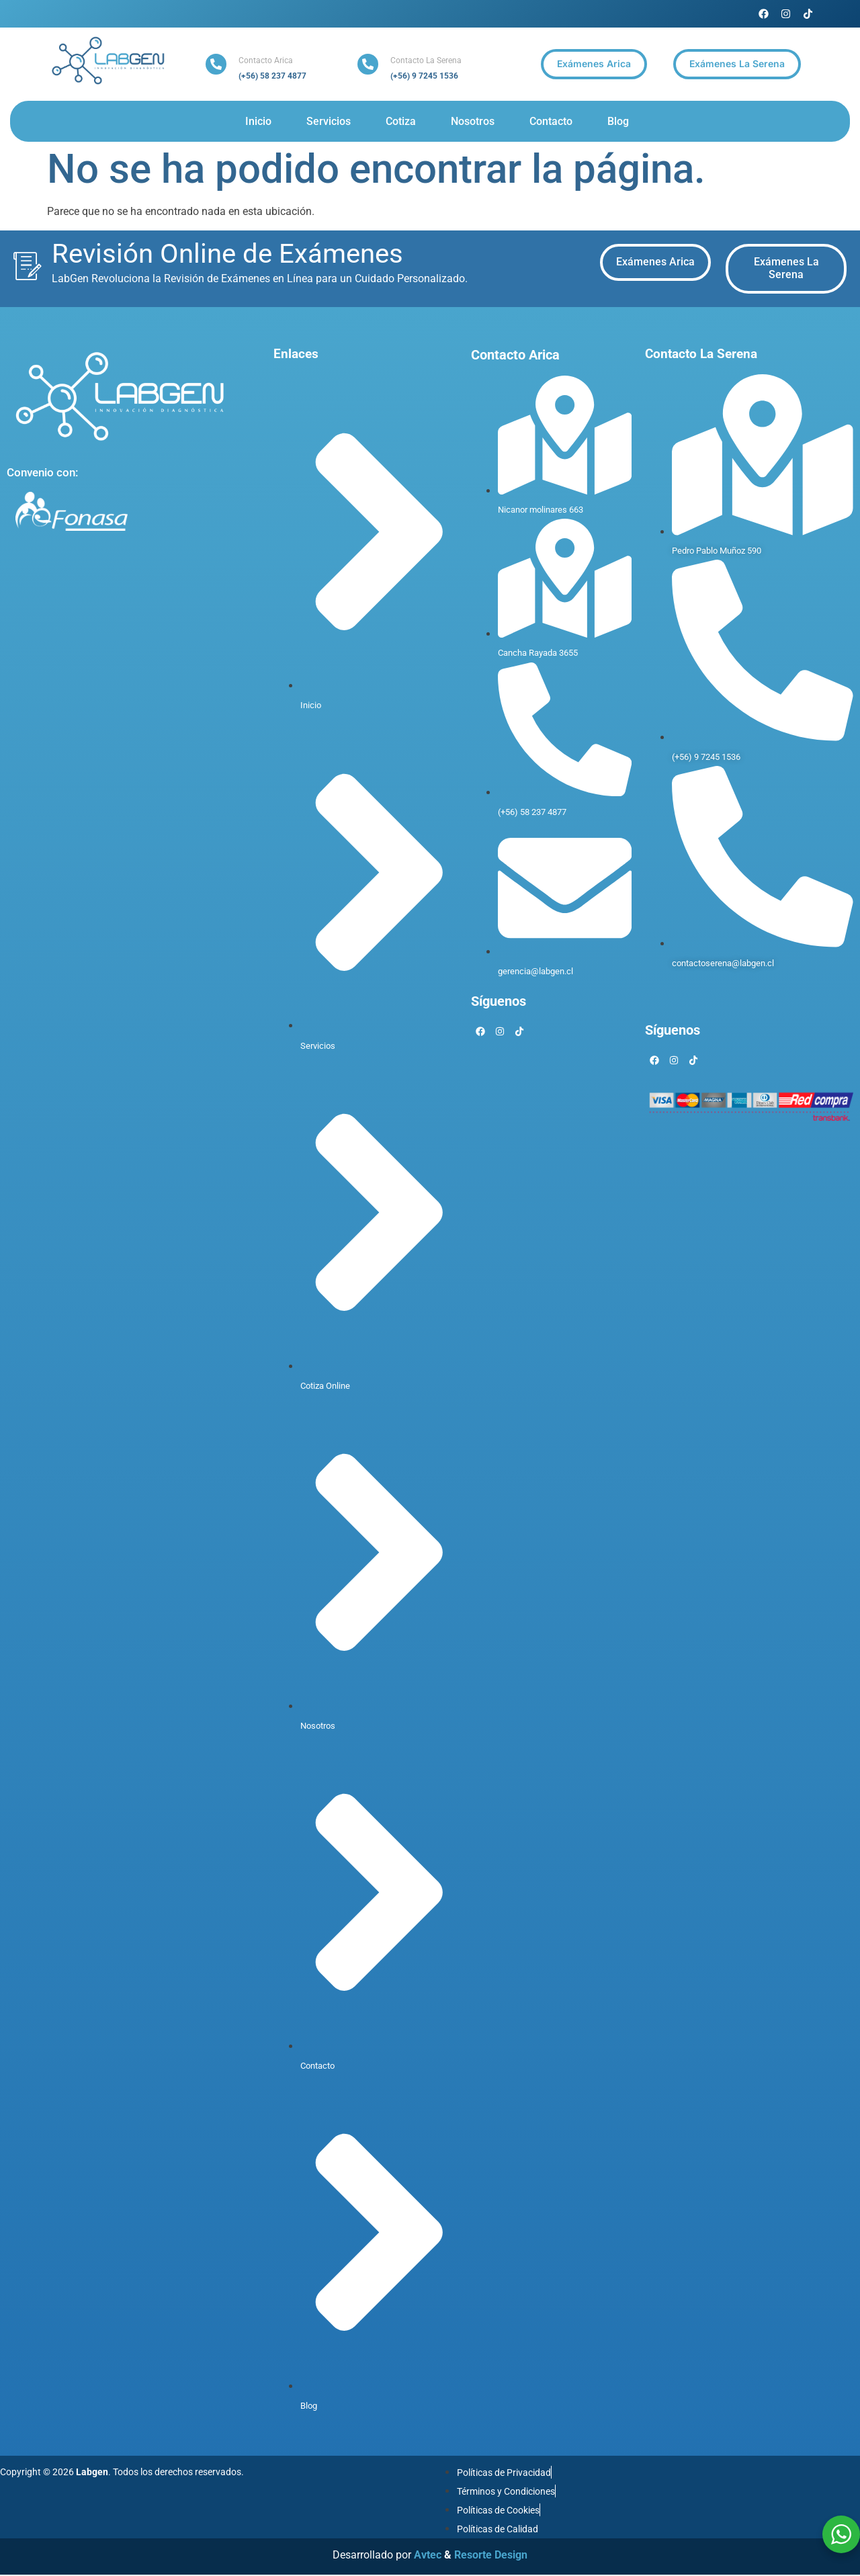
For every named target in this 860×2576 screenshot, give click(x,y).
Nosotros (472, 121)
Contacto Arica (266, 60)
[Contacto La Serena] (367, 64)
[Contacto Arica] (216, 64)
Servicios (328, 121)
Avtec (427, 2556)
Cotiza (401, 121)
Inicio (258, 121)
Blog (618, 121)
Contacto (550, 121)
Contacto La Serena (426, 60)
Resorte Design (490, 2556)
